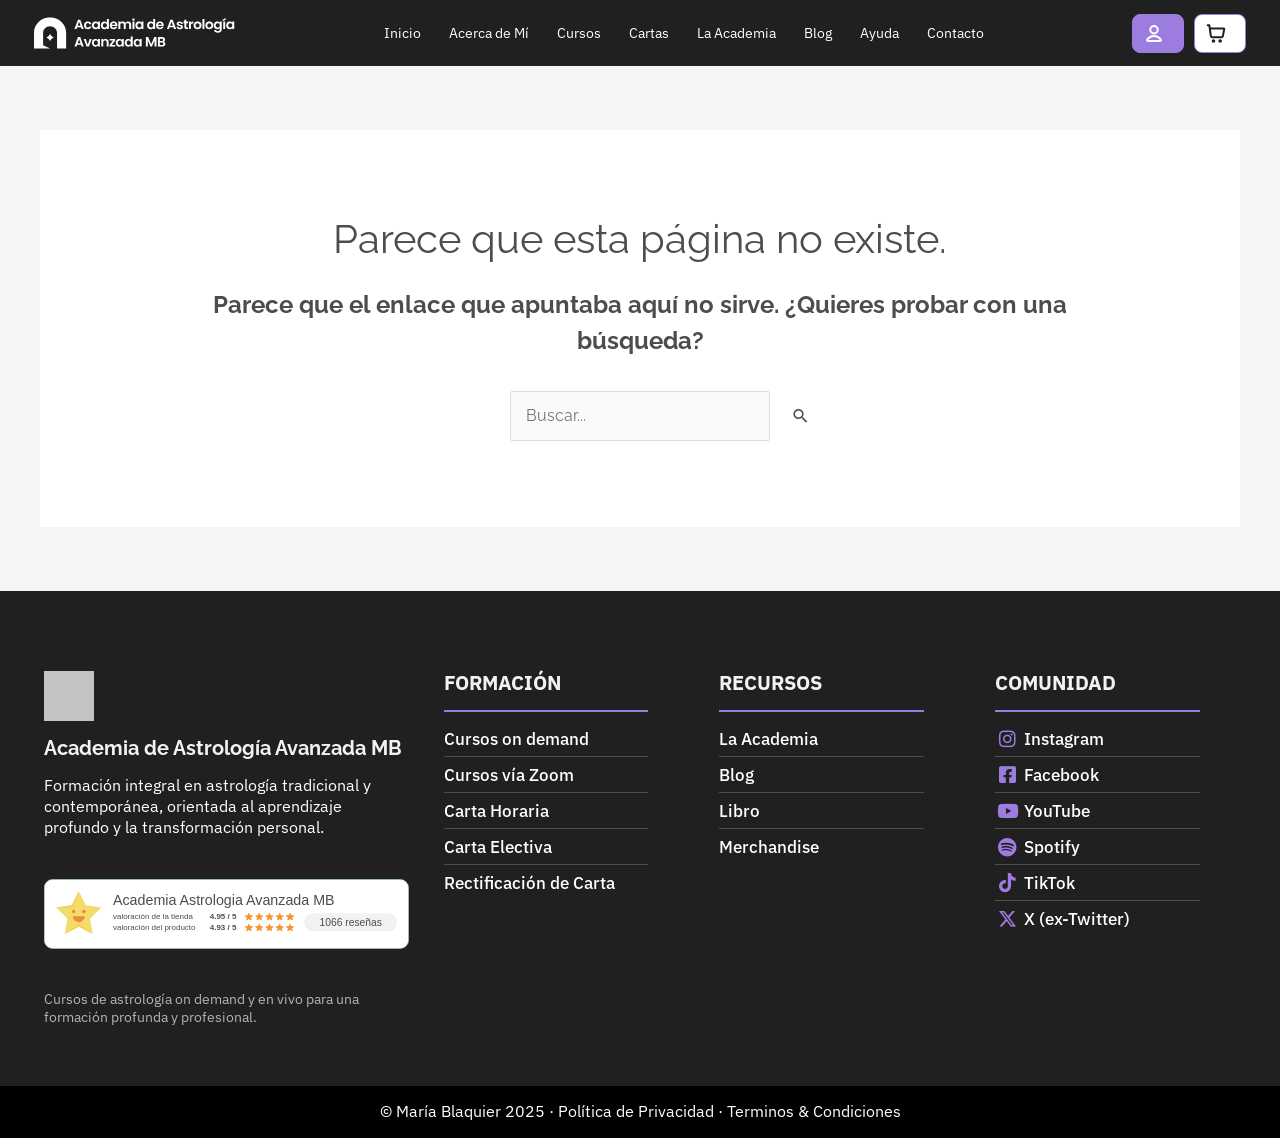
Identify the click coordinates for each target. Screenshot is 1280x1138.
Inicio (349, 33)
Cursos (526, 33)
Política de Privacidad (636, 1111)
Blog (765, 33)
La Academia (683, 33)
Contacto (902, 33)
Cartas (596, 33)
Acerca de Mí (436, 33)
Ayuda (826, 33)
